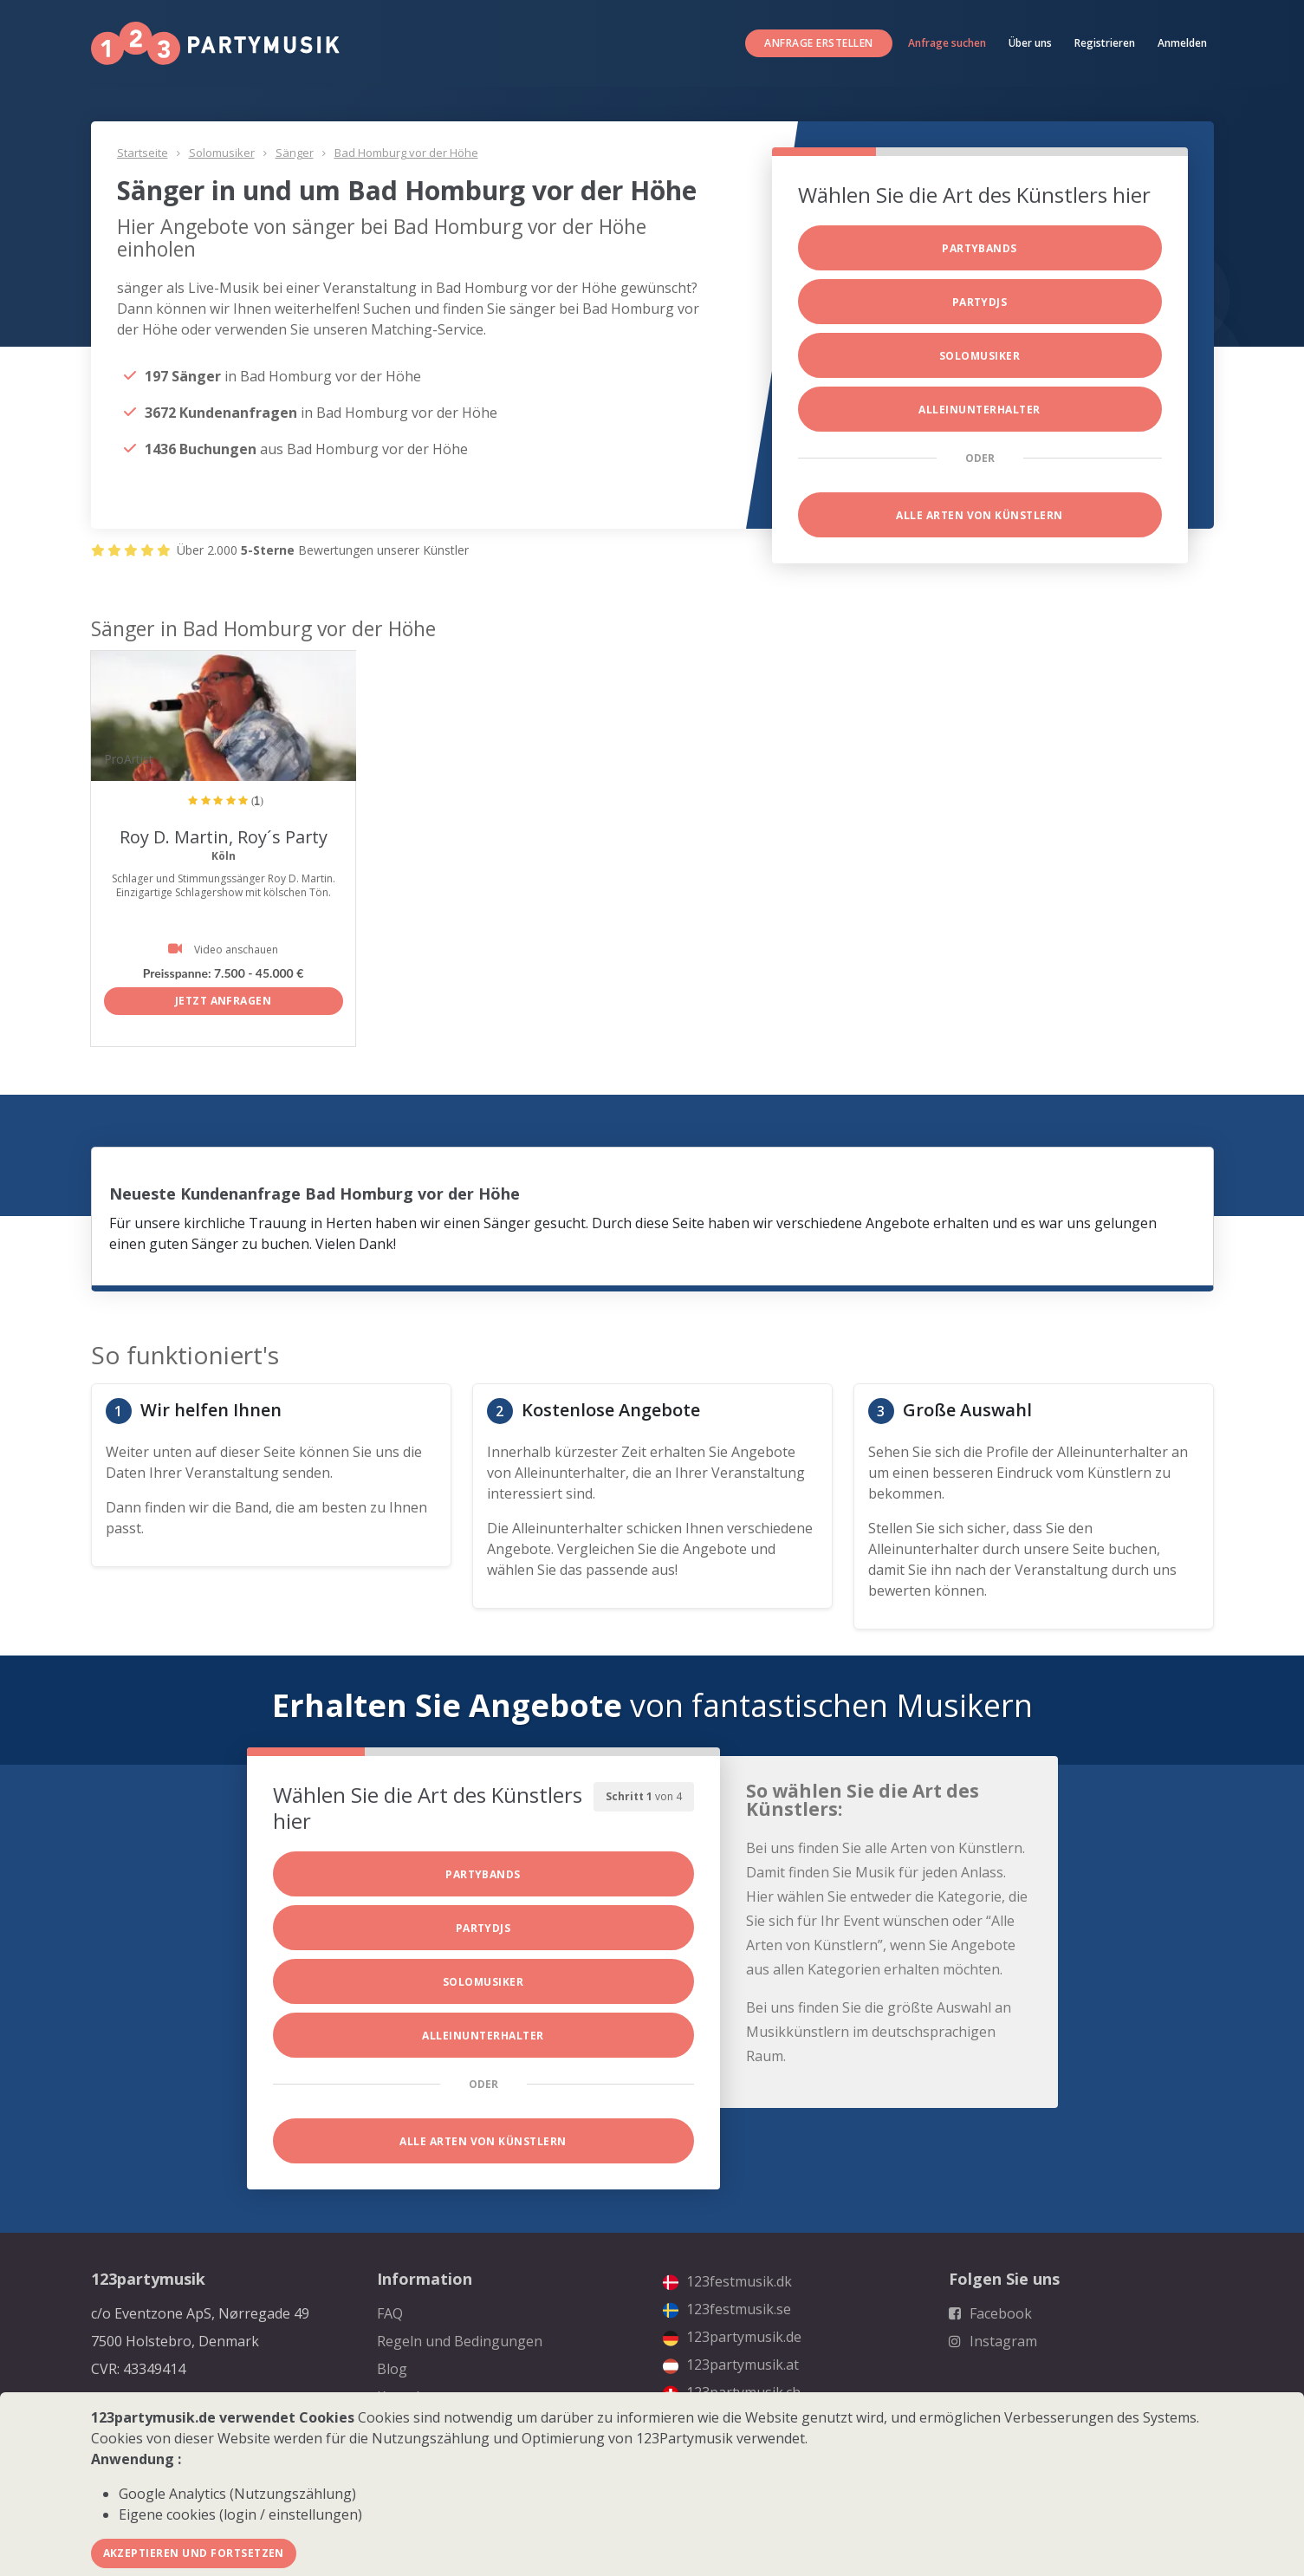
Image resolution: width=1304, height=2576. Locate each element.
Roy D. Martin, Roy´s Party (223, 837)
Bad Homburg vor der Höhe (406, 152)
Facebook (990, 2313)
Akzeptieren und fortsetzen (193, 2553)
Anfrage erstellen (818, 43)
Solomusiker (222, 152)
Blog (392, 2368)
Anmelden (1182, 43)
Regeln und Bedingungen (459, 2341)
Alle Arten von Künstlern (979, 515)
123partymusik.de (732, 2336)
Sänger (295, 152)
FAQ (390, 2313)
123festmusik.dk (727, 2281)
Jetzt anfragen (223, 1000)
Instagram (993, 2341)
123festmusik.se (727, 2309)
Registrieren (1104, 43)
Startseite (142, 152)
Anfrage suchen (947, 43)
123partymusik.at (731, 2364)
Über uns (1030, 43)
